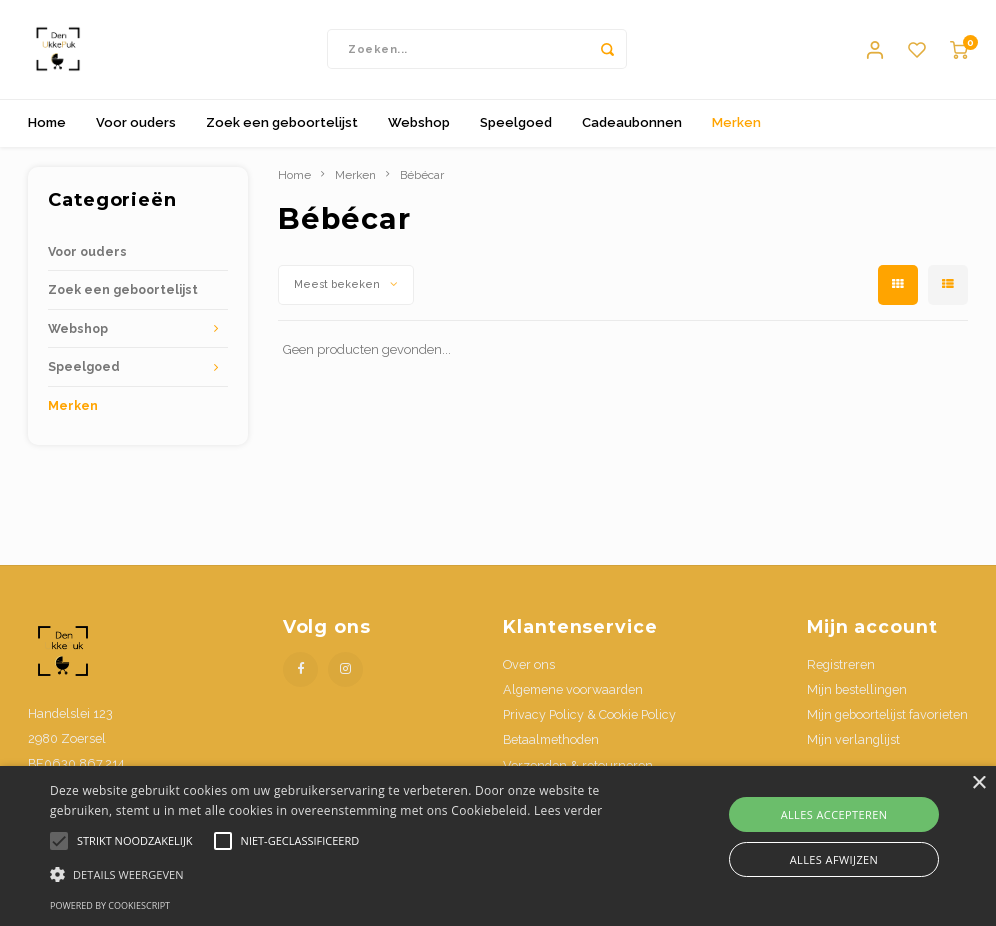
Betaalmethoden (551, 741)
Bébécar (422, 176)
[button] (341, 873)
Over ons (529, 665)
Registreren (841, 665)
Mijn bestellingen (857, 690)
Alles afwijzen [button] (834, 859)
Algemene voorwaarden (573, 690)
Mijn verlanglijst (853, 741)
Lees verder (568, 810)
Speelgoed (516, 123)
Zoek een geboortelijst (282, 123)
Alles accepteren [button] (834, 814)
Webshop (419, 123)
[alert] (498, 846)
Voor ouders (136, 123)
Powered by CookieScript (110, 905)
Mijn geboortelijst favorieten (887, 716)
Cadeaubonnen (632, 123)
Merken (736, 123)
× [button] (978, 783)
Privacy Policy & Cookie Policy (589, 716)
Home (47, 123)
